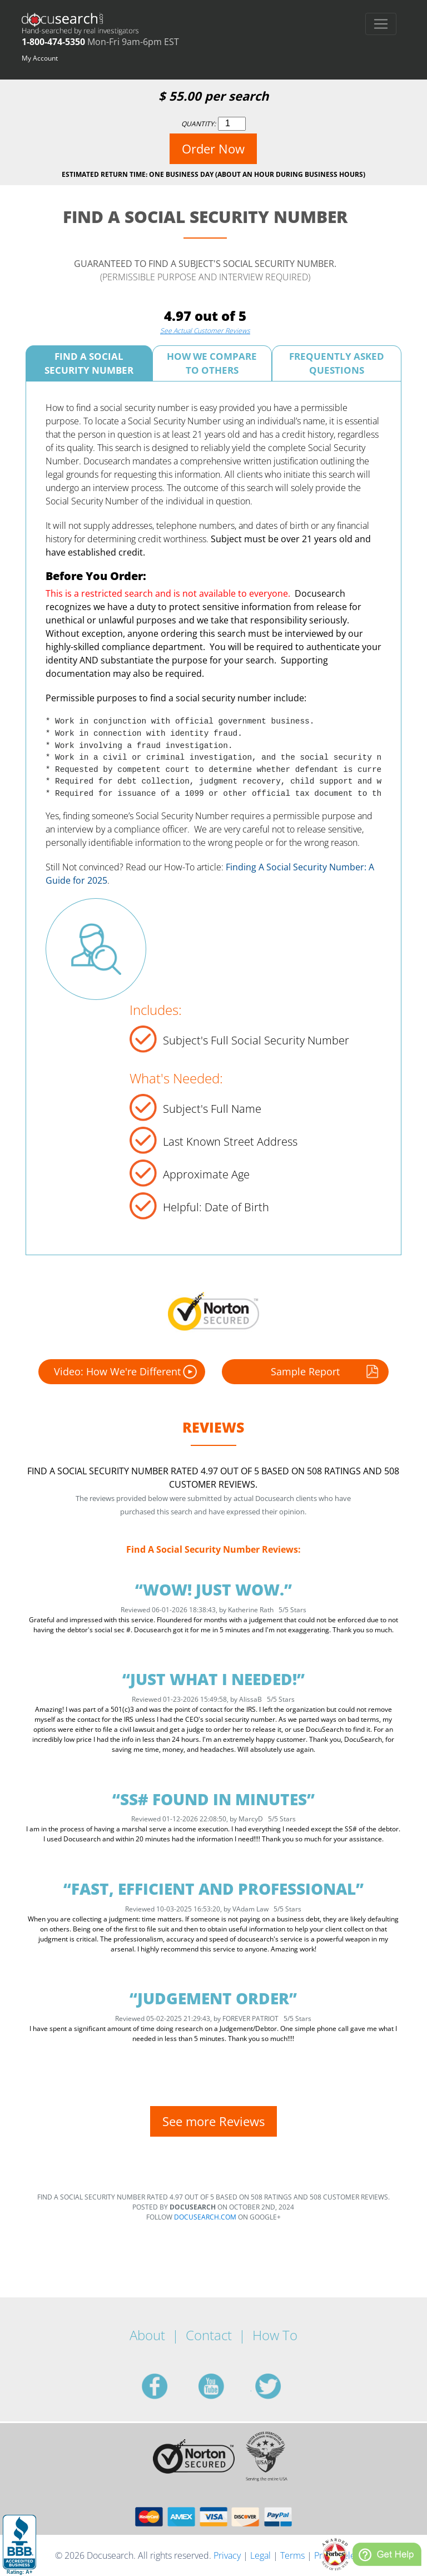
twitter (281, 2386)
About (147, 2335)
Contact (209, 2335)
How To (274, 2335)
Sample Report (325, 1372)
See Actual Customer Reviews (205, 330)
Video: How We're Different (125, 1372)
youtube (224, 2386)
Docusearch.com (205, 2217)
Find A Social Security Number (88, 363)
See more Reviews (213, 2121)
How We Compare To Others (212, 363)
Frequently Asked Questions (336, 363)
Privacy (227, 2555)
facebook (168, 2386)
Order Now (213, 148)
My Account (40, 58)
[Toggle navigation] (380, 24)
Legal (260, 2555)
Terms (292, 2555)
